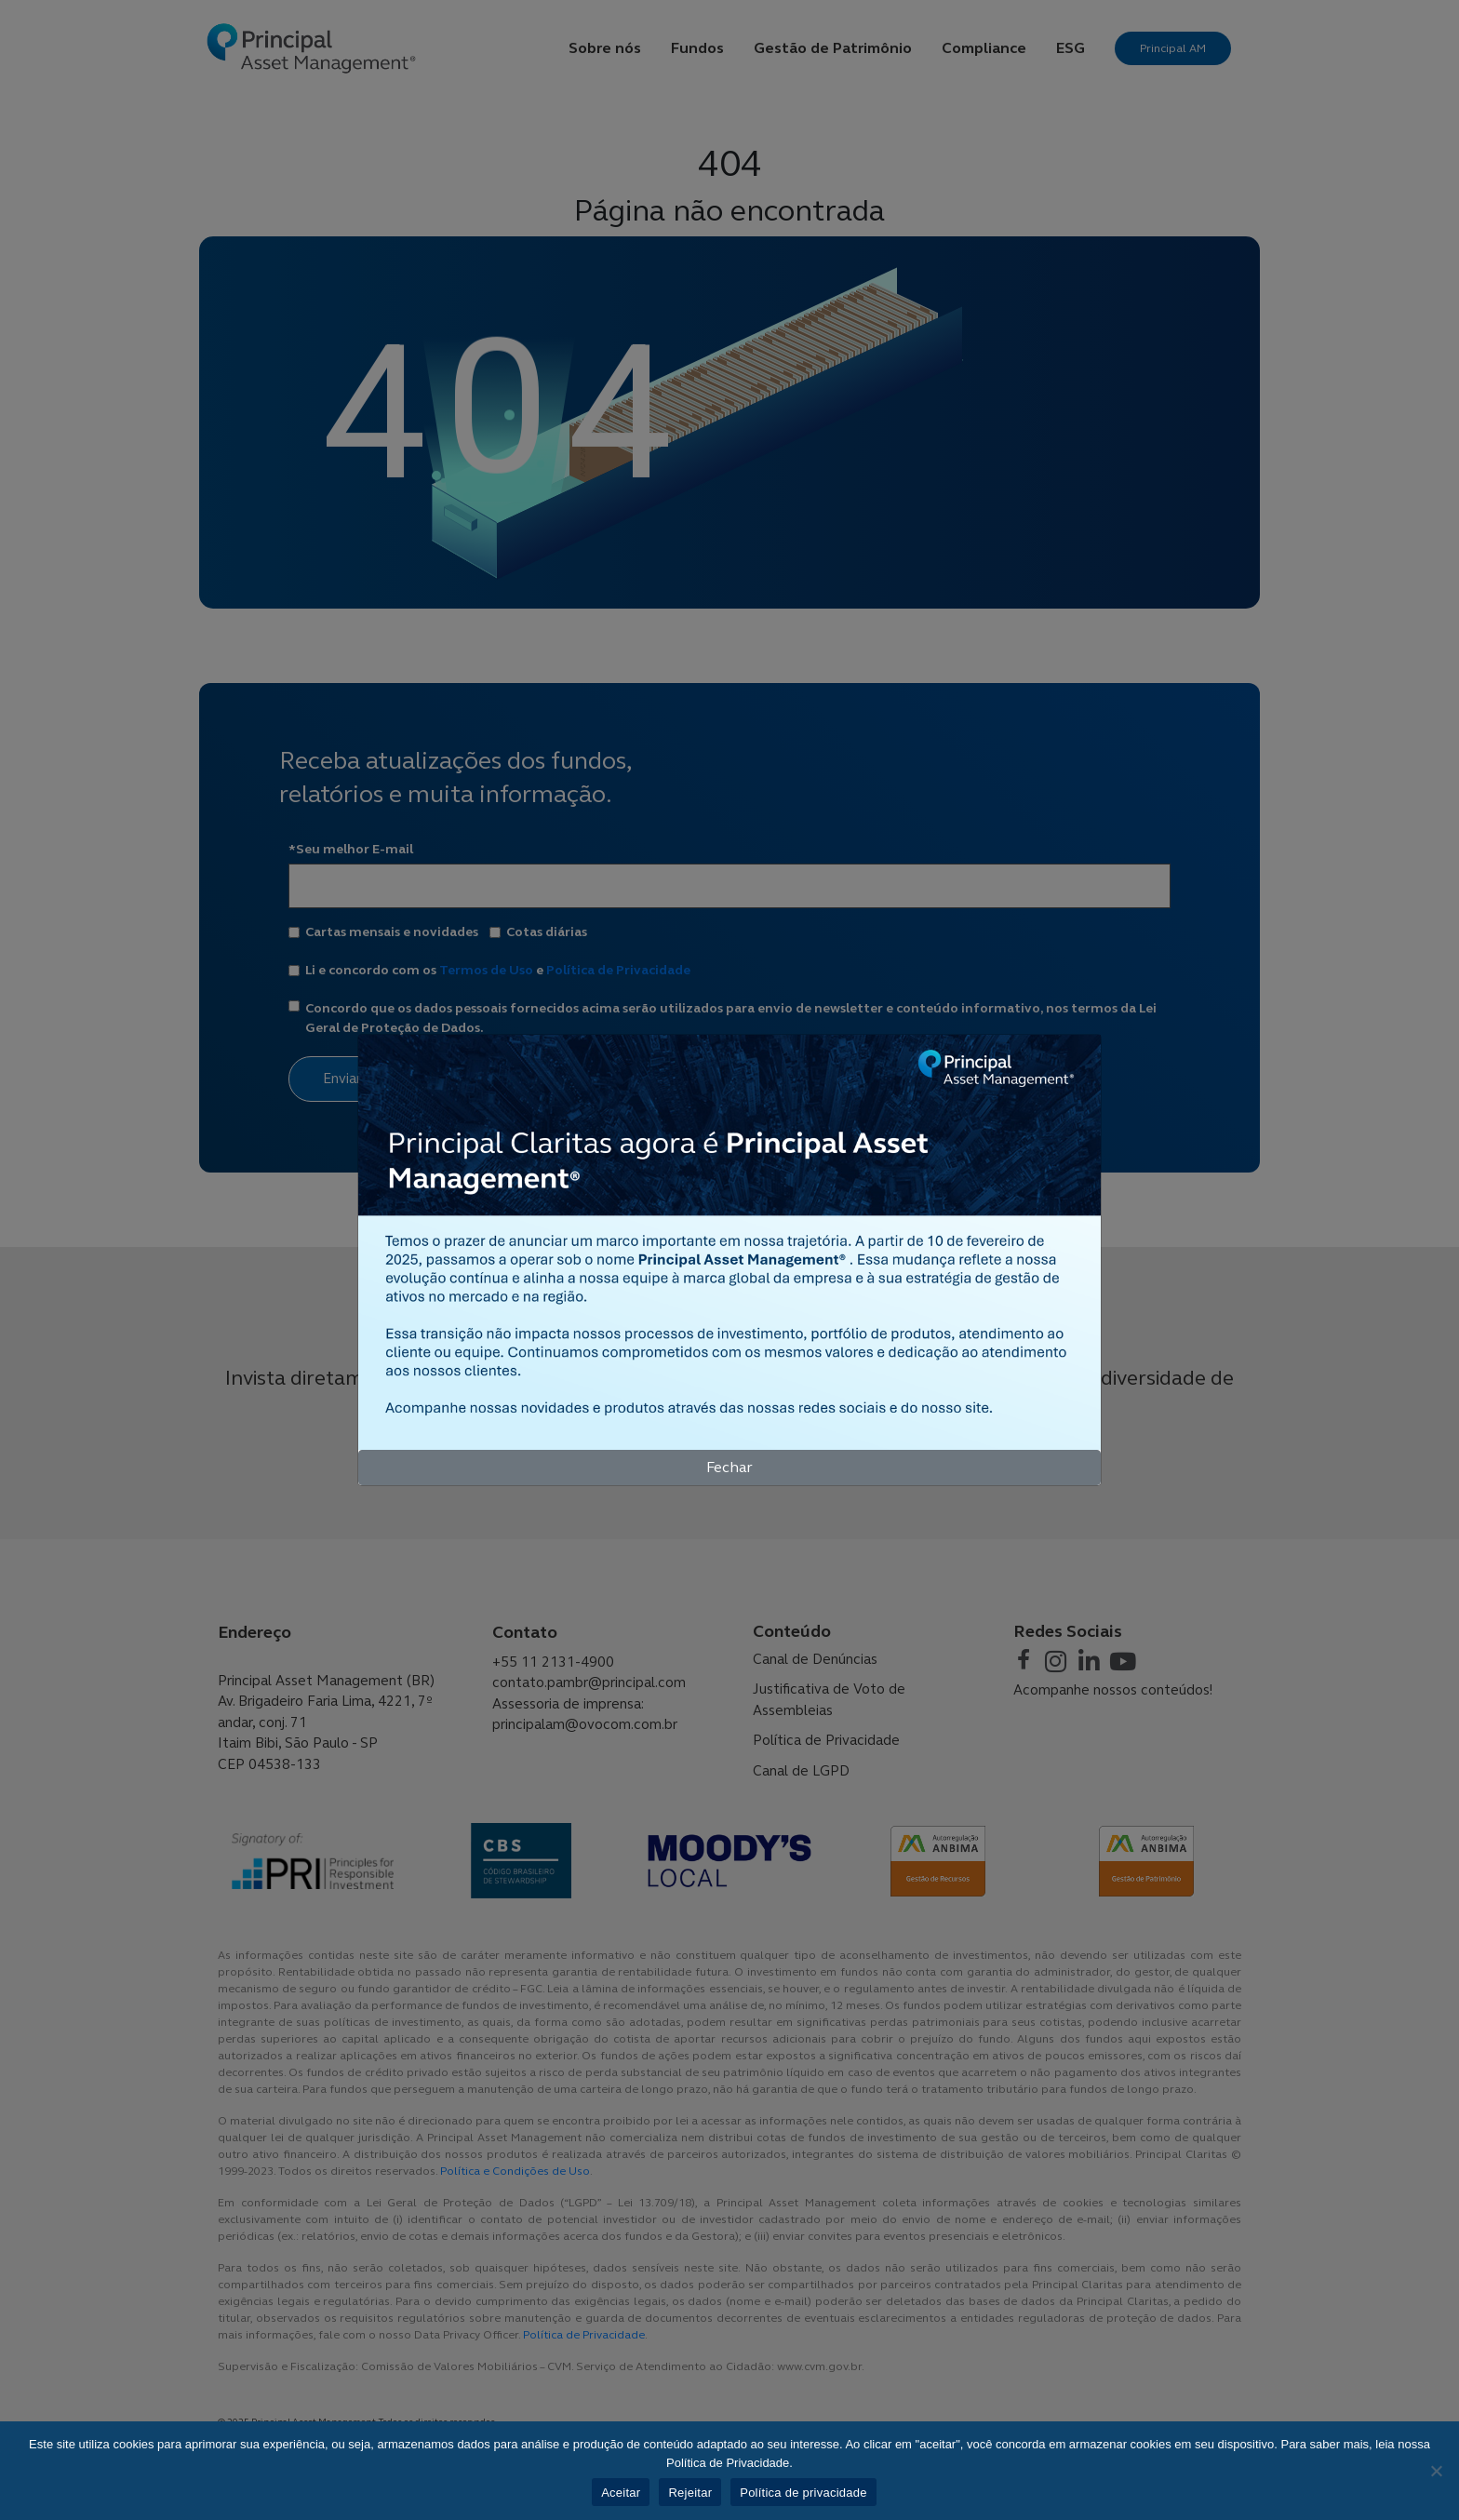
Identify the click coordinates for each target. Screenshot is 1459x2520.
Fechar (729, 1467)
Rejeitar (690, 2493)
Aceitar (620, 2493)
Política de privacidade (803, 2493)
